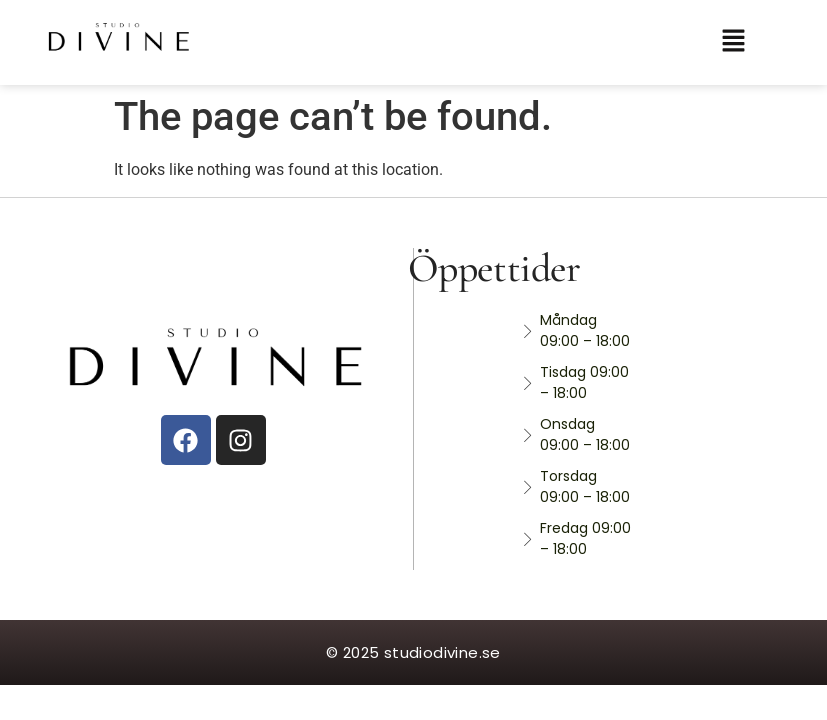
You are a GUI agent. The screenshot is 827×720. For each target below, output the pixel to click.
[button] (744, 42)
